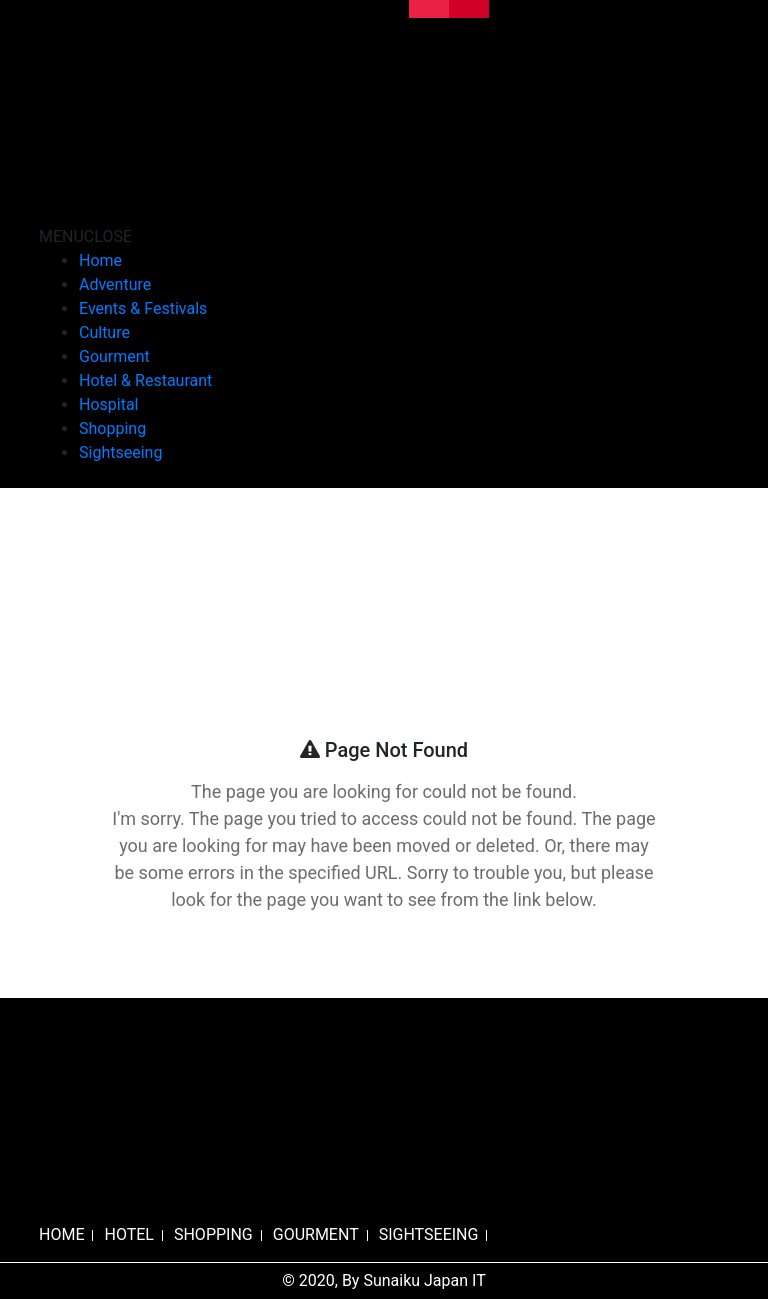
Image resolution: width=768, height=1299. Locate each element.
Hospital (109, 404)
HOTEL (128, 1234)
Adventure (115, 284)
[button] (85, 236)
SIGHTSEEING (429, 1234)
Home (100, 260)
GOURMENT (316, 1234)
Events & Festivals (143, 308)
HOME (61, 1234)
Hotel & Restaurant (145, 380)
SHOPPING (213, 1234)
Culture (104, 332)
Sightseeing (120, 452)
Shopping (112, 428)
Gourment (114, 356)
